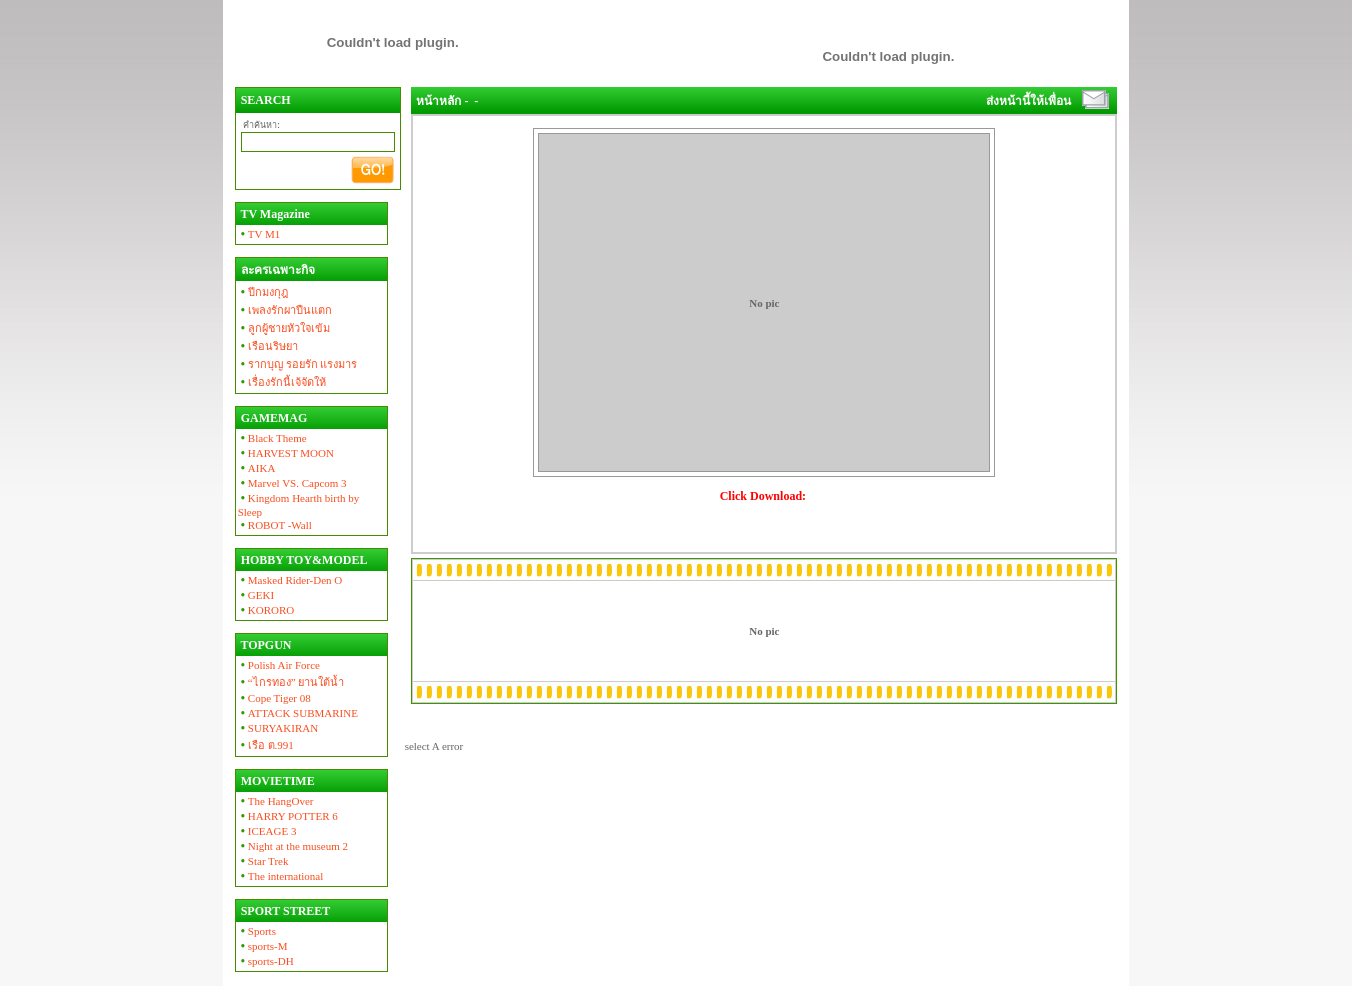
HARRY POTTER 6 (288, 816)
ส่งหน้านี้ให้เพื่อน (1028, 101)
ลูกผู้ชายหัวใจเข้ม (284, 328)
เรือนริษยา (268, 346)
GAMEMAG (273, 418)
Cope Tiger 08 (274, 698)
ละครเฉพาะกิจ (276, 270)
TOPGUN (265, 645)
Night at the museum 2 (293, 846)
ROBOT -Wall (275, 525)
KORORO (266, 610)
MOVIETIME (276, 781)
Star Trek (263, 861)
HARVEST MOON (286, 453)
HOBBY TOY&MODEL (303, 560)
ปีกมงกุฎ (263, 292)
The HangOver (276, 801)
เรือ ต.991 (266, 745)
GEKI (256, 595)
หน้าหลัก (438, 101)
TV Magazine (274, 214)
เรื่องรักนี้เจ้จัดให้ (282, 382)
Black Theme (272, 438)
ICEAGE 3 (267, 831)
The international (281, 876)
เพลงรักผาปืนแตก (285, 310)
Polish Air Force (279, 665)
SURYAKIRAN (278, 728)
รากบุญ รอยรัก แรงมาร (298, 364)
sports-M (263, 946)
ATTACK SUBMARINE (298, 713)
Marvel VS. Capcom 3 (292, 483)
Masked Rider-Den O (290, 580)
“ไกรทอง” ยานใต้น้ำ (291, 682)
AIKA (257, 468)
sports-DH (266, 961)
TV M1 (259, 234)
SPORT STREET (284, 911)
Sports (257, 931)
